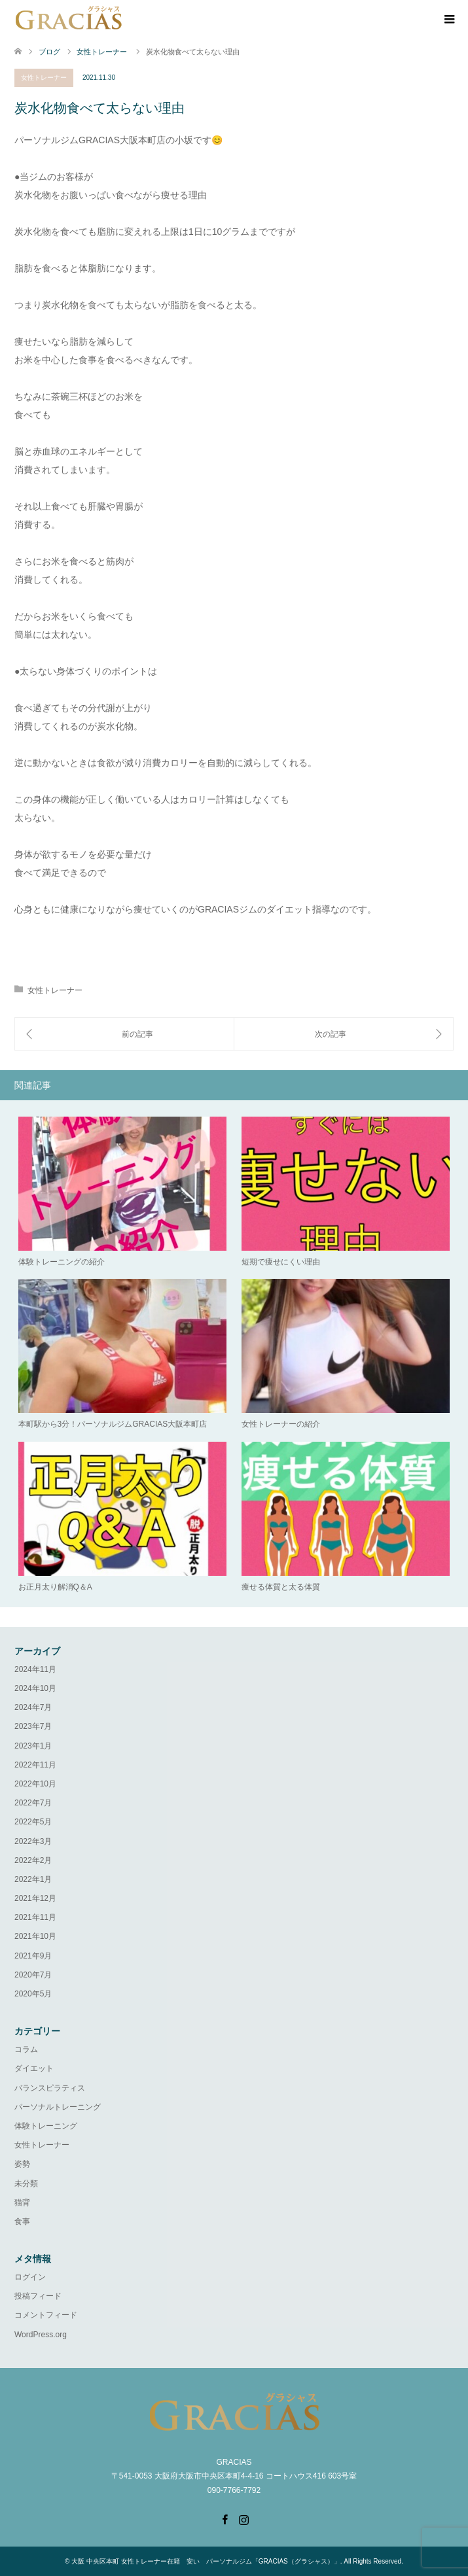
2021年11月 (35, 1917)
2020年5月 (33, 1993)
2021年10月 (35, 1936)
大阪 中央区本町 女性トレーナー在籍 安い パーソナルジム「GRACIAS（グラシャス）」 (205, 2561)
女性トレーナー (44, 77)
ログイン (30, 2277)
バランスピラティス (49, 2088)
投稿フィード (38, 2296)
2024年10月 (35, 1688)
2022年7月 (33, 1802)
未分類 (26, 2183)
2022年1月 (33, 1879)
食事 (22, 2221)
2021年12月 (35, 1898)
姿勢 (22, 2163)
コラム (26, 2049)
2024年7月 (33, 1707)
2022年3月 (33, 1841)
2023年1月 (33, 1745)
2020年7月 (33, 1974)
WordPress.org (40, 2334)
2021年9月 (33, 1955)
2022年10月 (35, 1783)
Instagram (243, 2518)
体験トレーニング (45, 2126)
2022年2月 (33, 1860)
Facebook (224, 2518)
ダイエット (34, 2068)
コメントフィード (45, 2315)
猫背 (22, 2202)
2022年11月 (35, 1764)
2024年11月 (35, 1669)
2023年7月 (33, 1726)
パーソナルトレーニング (57, 2107)
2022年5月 (33, 1821)
